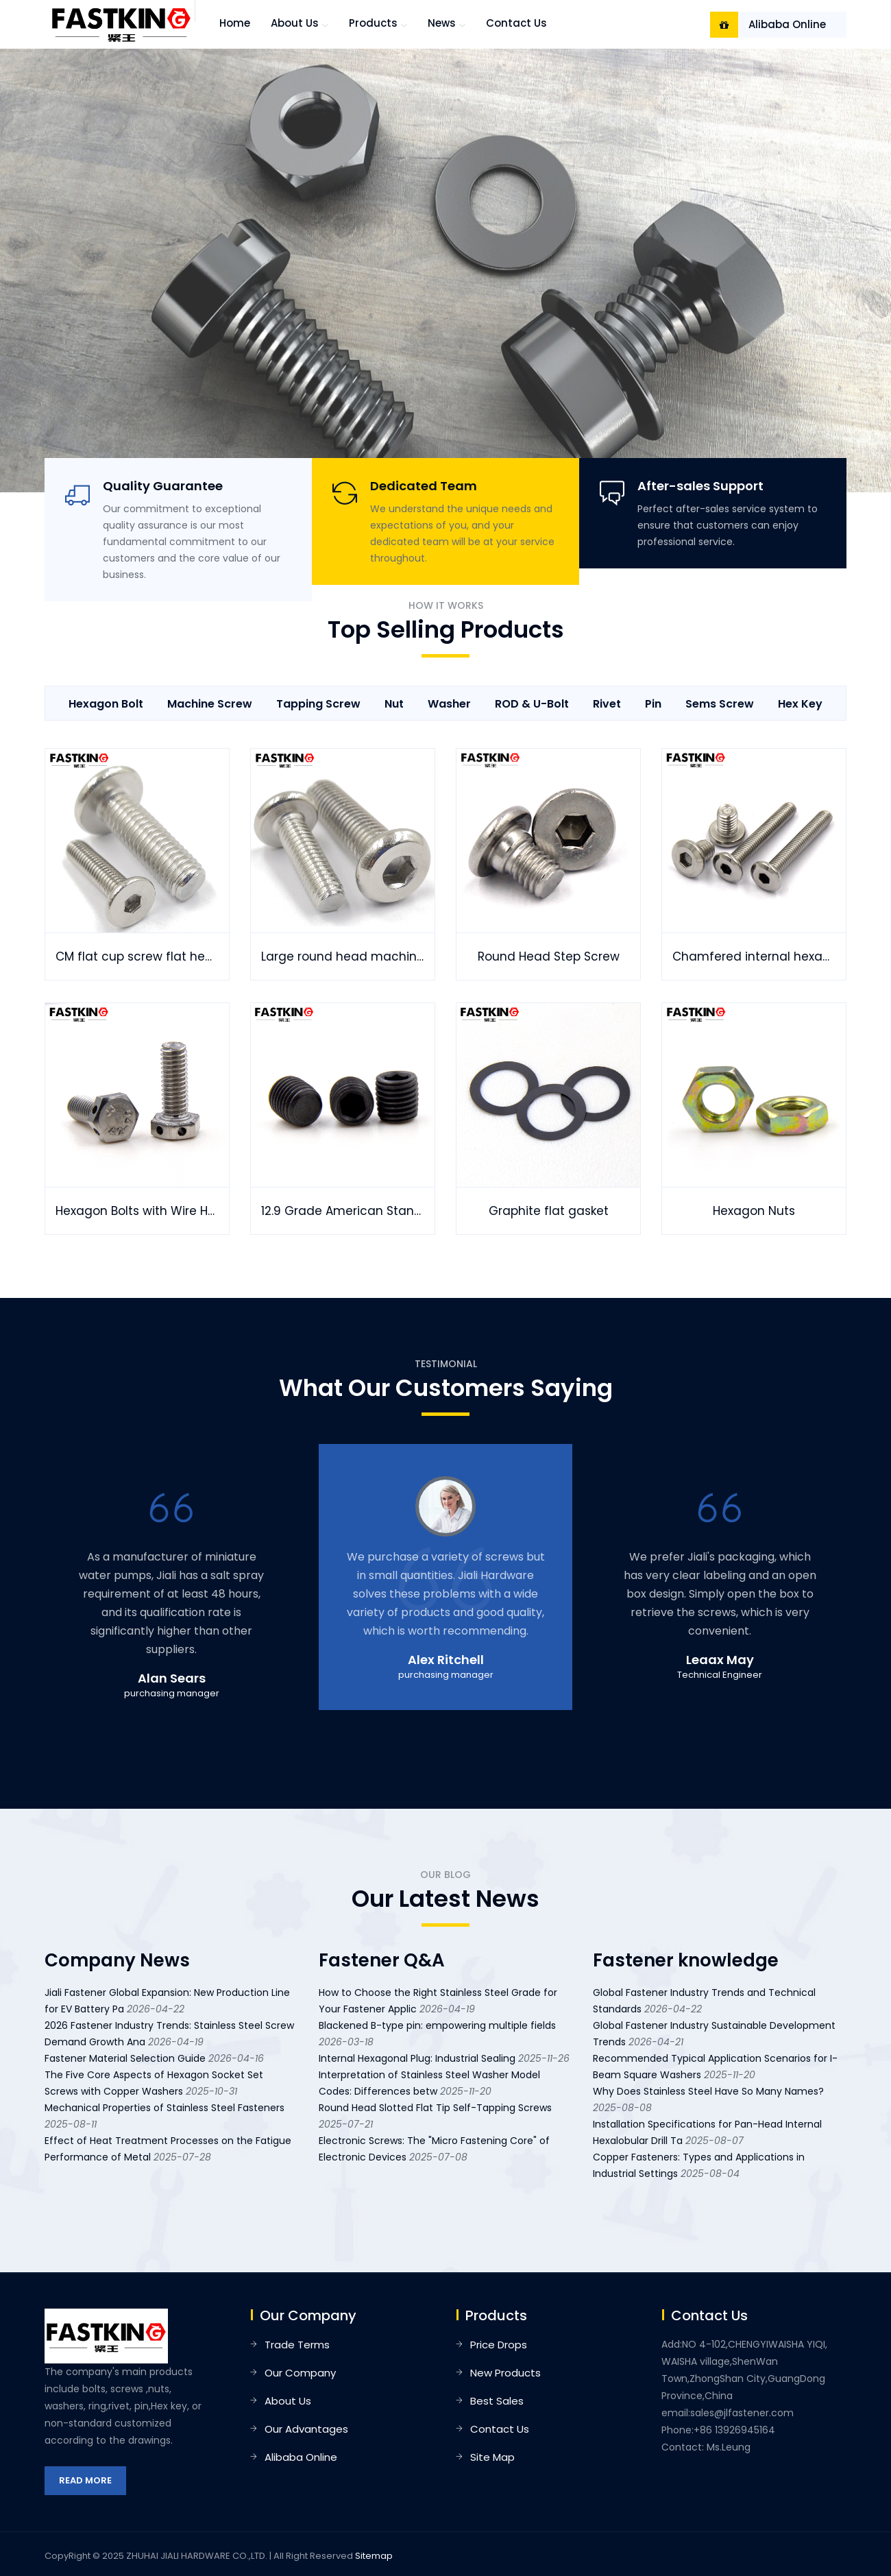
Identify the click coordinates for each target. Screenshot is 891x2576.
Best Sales (497, 2401)
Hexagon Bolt (106, 704)
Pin (653, 704)
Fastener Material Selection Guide (125, 2058)
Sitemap (374, 2555)
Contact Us (516, 23)
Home (234, 23)
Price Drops (498, 2344)
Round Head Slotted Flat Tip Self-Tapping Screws (435, 2108)
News (442, 23)
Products (373, 23)
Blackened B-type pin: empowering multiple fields (437, 2025)
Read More (85, 2480)
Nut (394, 704)
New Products (505, 2373)
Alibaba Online (787, 24)
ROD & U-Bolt (532, 704)
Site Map (492, 2457)
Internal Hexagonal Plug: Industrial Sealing (417, 2058)
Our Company (300, 2373)
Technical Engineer (719, 1674)
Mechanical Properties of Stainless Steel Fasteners (164, 2108)
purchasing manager (171, 1693)
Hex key (800, 704)
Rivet (607, 704)
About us (295, 23)
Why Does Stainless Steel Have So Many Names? (708, 2091)
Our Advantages (306, 2429)
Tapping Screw (318, 704)
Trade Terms (297, 2344)
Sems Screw (719, 704)
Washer (449, 704)
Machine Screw (209, 704)
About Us (288, 2401)
